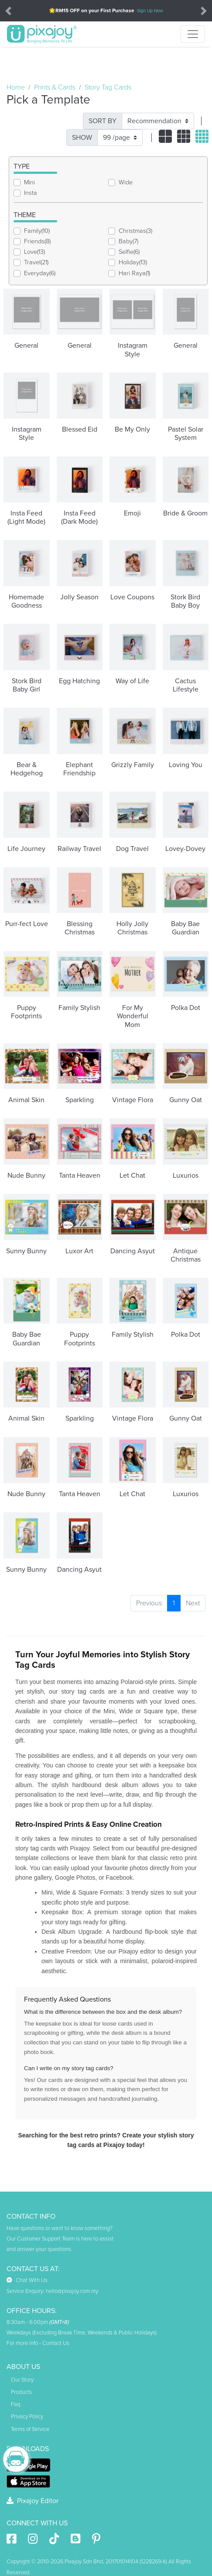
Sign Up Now (150, 11)
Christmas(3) (135, 231)
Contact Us (55, 2343)
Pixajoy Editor (32, 2500)
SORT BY (102, 121)
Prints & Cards (54, 87)
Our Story (22, 2379)
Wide (126, 182)
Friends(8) (37, 241)
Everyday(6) (39, 273)
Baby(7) (128, 241)
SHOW (82, 137)
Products (21, 2392)
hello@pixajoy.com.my (72, 2291)
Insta (30, 193)
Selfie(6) (129, 252)
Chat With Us (27, 2280)
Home (16, 87)
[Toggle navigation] (193, 34)
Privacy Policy (27, 2416)
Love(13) (34, 252)
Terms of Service (30, 2429)
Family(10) (37, 231)
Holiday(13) (133, 262)
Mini (29, 182)
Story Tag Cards (108, 87)
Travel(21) (36, 262)
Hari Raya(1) (134, 273)
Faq (15, 2404)
